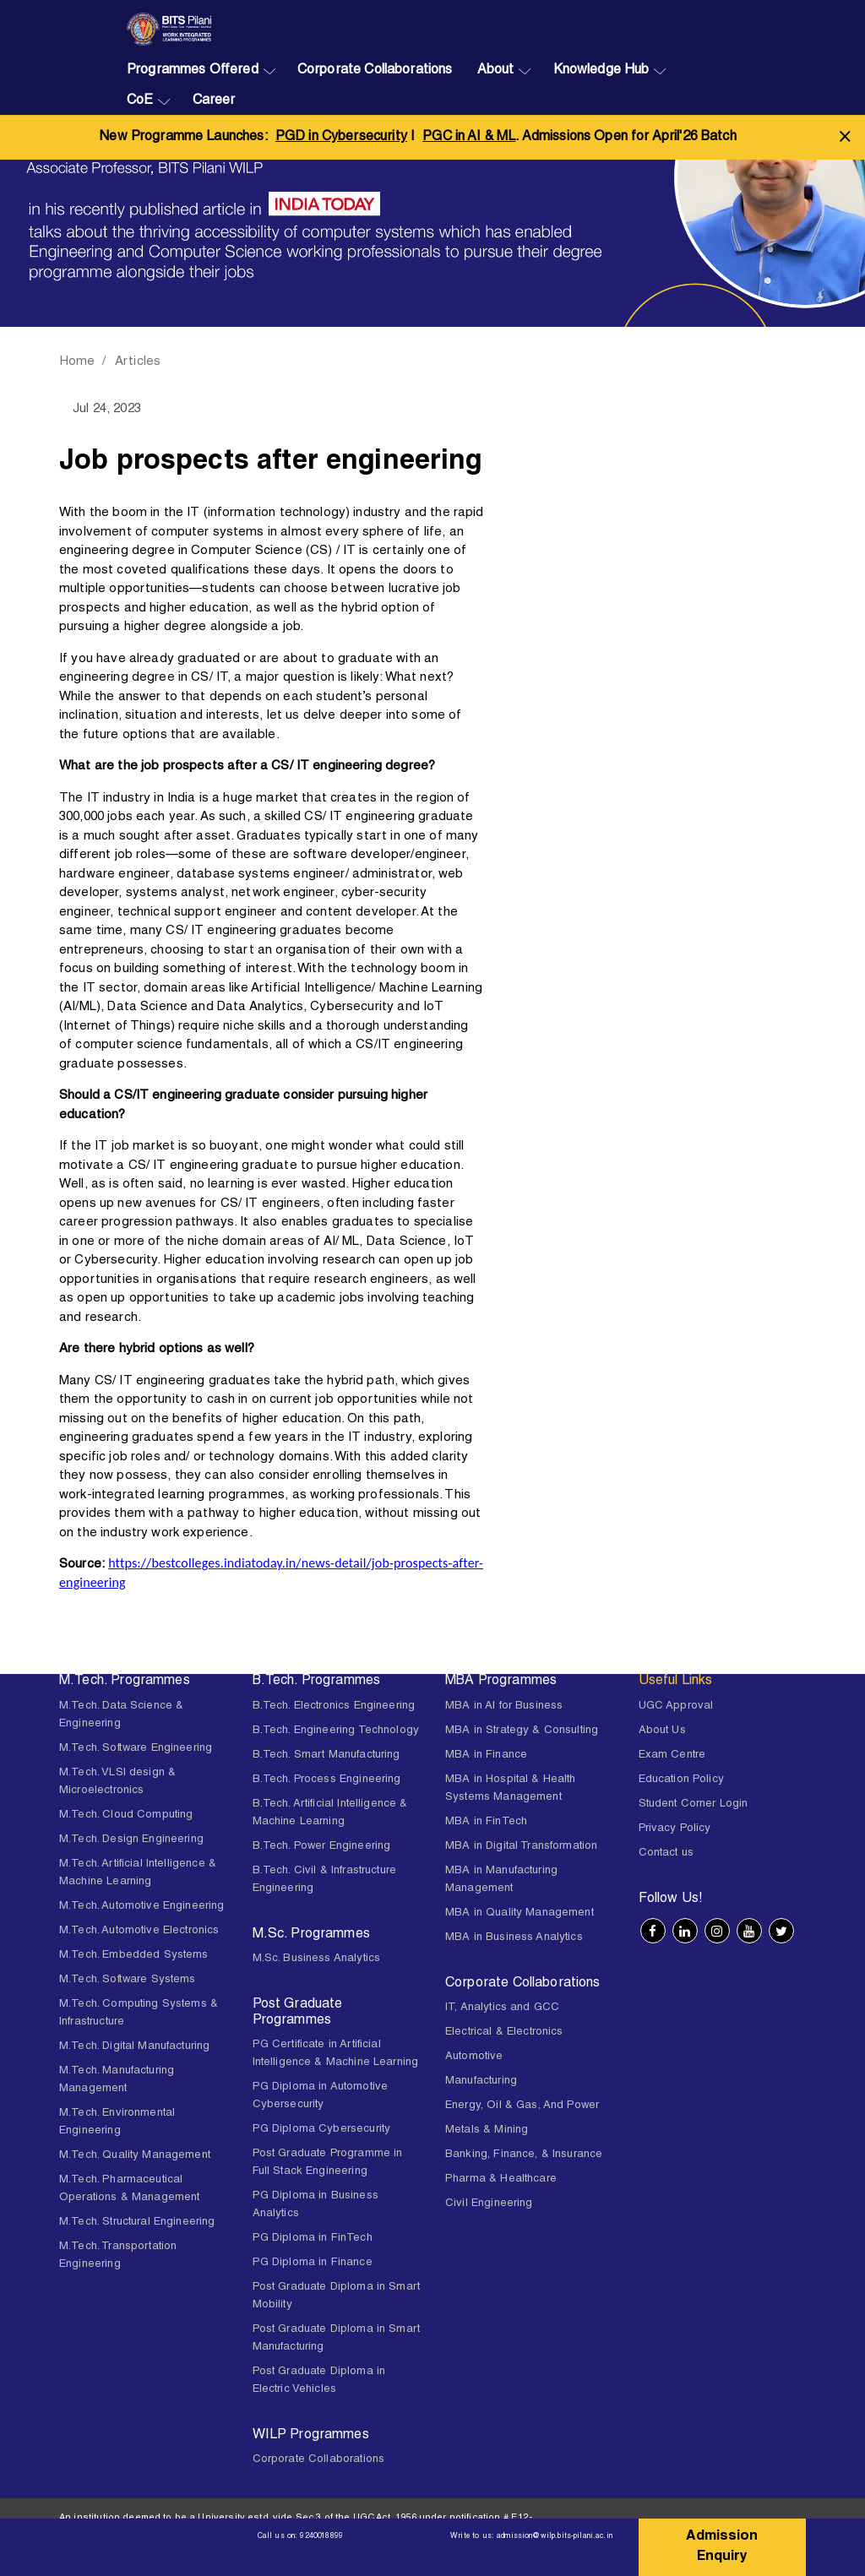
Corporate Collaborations (375, 71)
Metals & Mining (486, 2130)
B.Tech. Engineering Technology (336, 1730)
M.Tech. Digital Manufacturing (134, 2046)
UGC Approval (676, 1706)
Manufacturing (481, 2081)
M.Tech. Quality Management (134, 2155)
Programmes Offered (192, 71)
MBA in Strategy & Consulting (521, 1730)
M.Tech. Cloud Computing (126, 1815)
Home (77, 362)
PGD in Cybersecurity (341, 137)
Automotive (474, 2057)
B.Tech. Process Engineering (327, 1779)
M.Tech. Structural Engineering (137, 2222)
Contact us (666, 1853)
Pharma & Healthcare (501, 2179)
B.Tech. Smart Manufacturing (326, 1755)
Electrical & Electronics (504, 2032)
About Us (662, 1730)
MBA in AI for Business (504, 1706)
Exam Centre (672, 1755)
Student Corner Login (693, 1804)
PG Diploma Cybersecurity (322, 2129)
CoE (140, 101)
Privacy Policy (675, 1828)
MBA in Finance (486, 1755)
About (495, 71)
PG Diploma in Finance (313, 2263)
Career (214, 101)
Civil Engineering (489, 2203)
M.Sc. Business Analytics (317, 1959)
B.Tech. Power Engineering (322, 1846)
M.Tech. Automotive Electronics (139, 1931)
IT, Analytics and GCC (502, 2008)
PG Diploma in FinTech (313, 2238)
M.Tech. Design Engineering (131, 1839)
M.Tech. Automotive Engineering (142, 1906)
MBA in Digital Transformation (521, 1846)
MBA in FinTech (486, 1822)
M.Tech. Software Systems (127, 1980)
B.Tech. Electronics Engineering (334, 1706)
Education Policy (681, 1779)
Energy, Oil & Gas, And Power (522, 2105)
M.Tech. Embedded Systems (134, 1955)
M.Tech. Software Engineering (135, 1748)
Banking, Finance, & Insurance (523, 2154)
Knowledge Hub (601, 71)
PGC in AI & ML (468, 137)
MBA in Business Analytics (514, 1937)
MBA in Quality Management (519, 1913)
